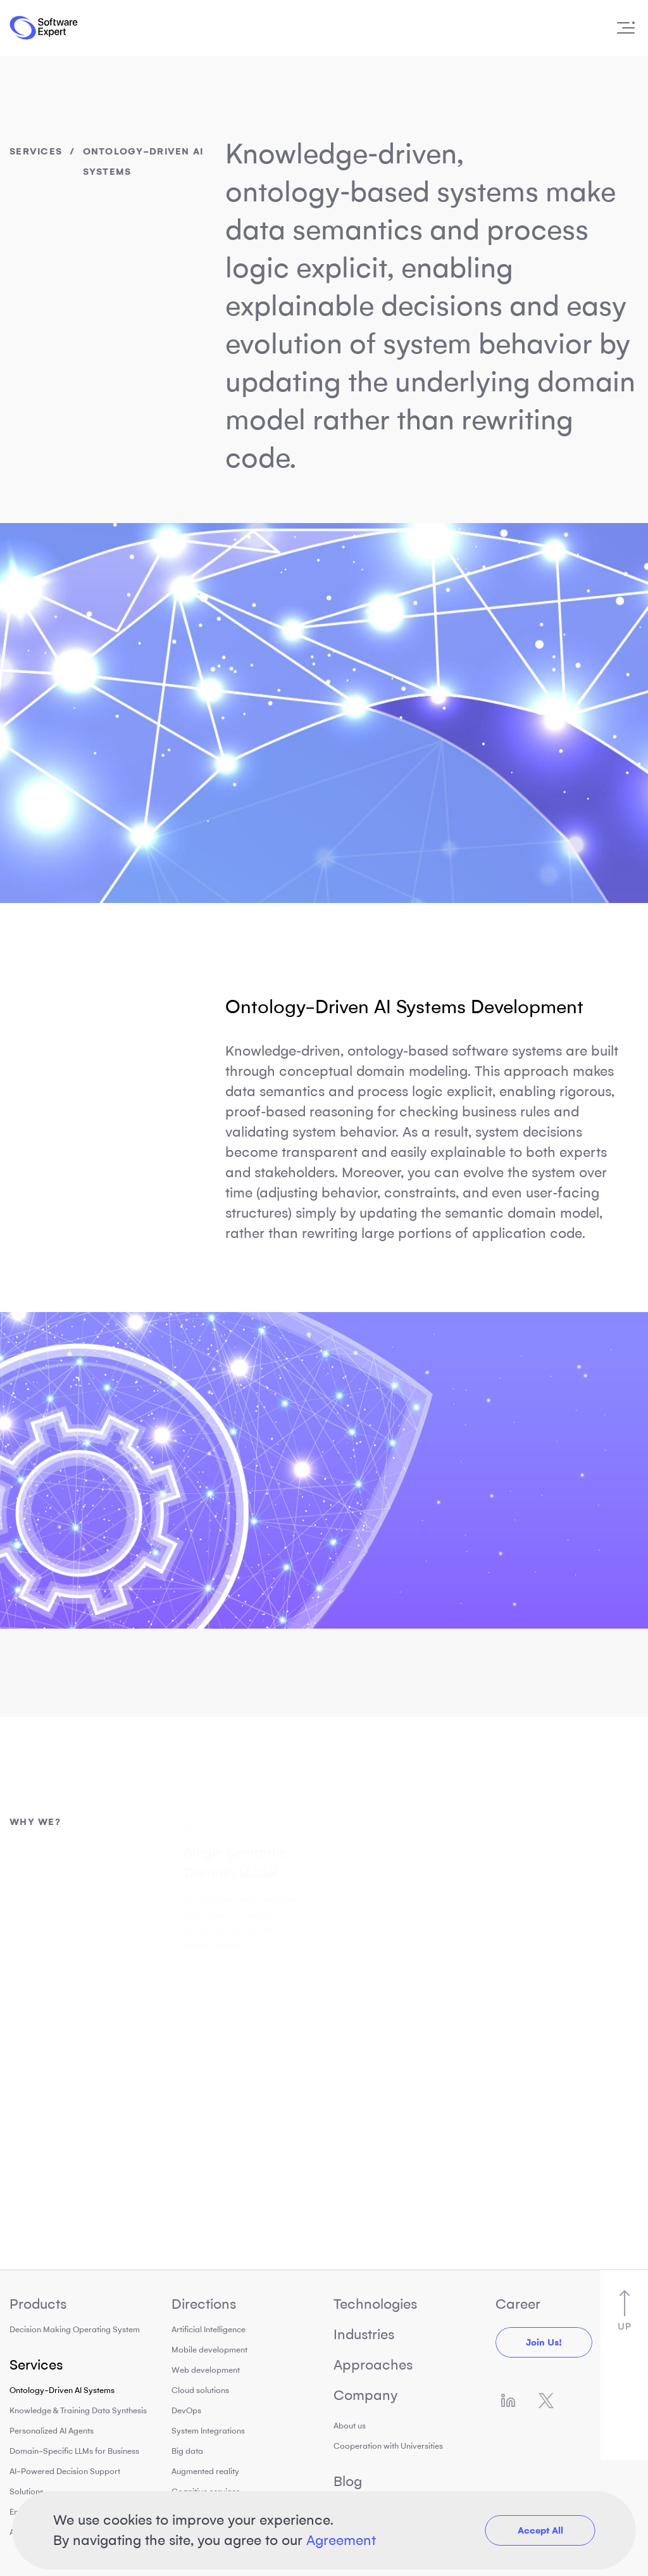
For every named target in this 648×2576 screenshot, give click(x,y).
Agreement (341, 2540)
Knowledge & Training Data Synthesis (78, 2410)
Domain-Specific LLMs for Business (74, 2451)
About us (349, 2425)
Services (35, 151)
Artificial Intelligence (208, 2329)
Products (37, 2304)
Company (365, 2395)
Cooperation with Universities (388, 2446)
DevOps (186, 2410)
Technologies (375, 2304)
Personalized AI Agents (51, 2430)
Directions (203, 2304)
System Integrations (208, 2430)
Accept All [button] (540, 2530)
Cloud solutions (200, 2390)
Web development (205, 2370)
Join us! (544, 2342)
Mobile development (209, 2349)
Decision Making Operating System (74, 2329)
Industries (363, 2334)
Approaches (373, 2364)
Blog (347, 2481)
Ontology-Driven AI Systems (62, 2390)
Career (517, 2304)
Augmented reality (205, 2471)
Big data (187, 2451)
